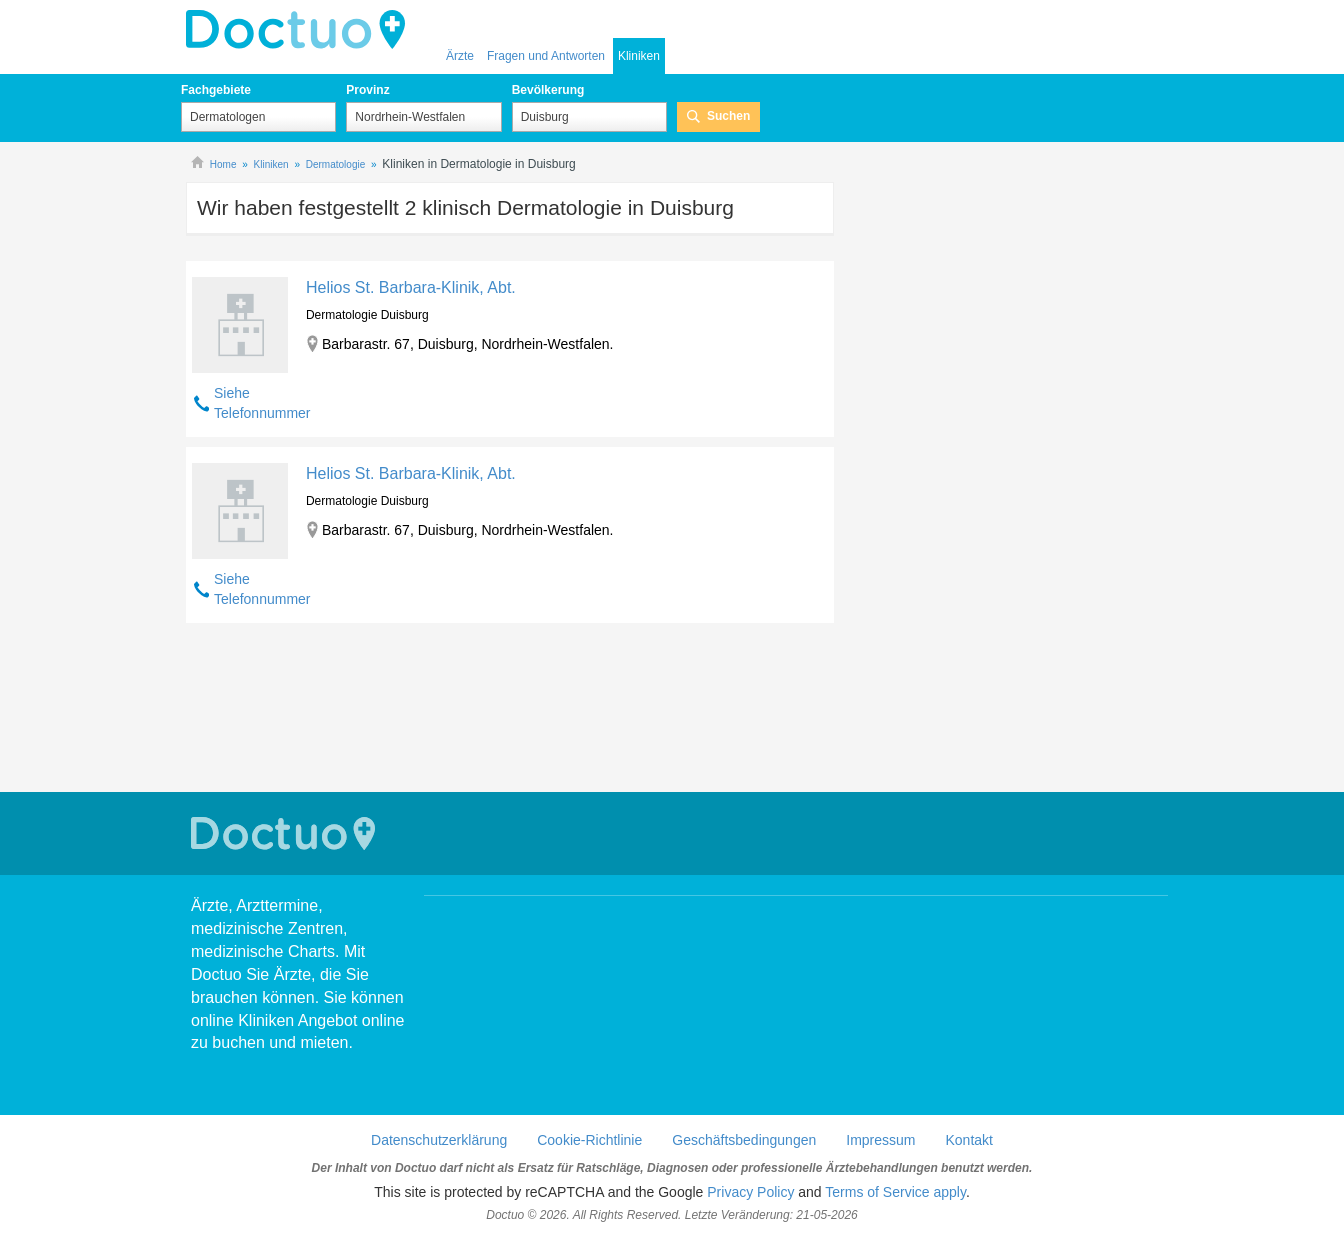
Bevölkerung (548, 90)
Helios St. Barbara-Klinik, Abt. (411, 287)
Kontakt (968, 1140)
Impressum (880, 1140)
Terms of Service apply (895, 1192)
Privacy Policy (750, 1192)
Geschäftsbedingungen (744, 1140)
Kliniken (639, 56)
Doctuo (301, 30)
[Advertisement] (510, 710)
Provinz (367, 90)
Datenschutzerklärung (439, 1140)
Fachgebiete (216, 90)
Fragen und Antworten (546, 56)
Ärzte (460, 56)
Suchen (728, 116)
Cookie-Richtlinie (589, 1140)
